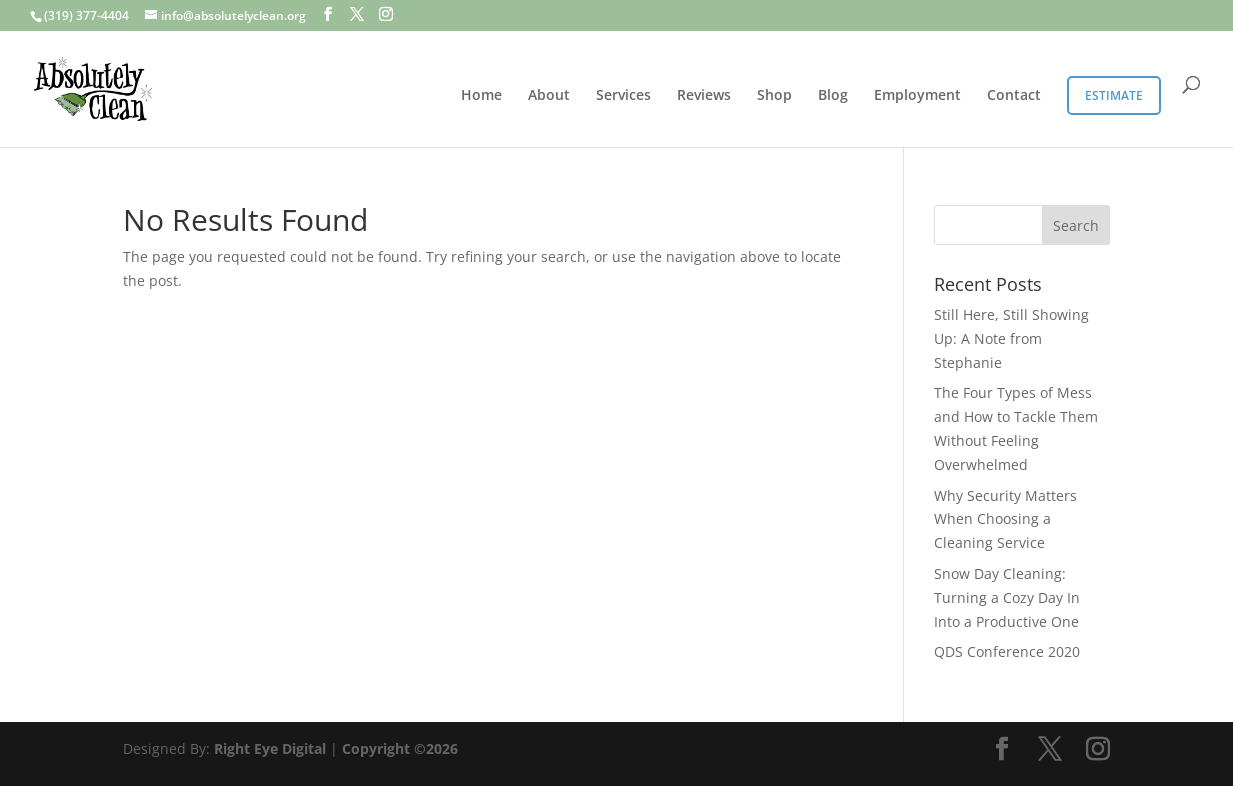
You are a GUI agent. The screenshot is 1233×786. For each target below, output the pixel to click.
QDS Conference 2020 (1007, 651)
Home (481, 96)
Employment (917, 96)
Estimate (1114, 95)
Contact (1014, 96)
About (549, 96)
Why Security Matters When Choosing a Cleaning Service (1005, 519)
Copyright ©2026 (400, 748)
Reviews (704, 96)
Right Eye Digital (270, 748)
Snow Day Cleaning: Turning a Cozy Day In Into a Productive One (1007, 597)
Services (623, 96)
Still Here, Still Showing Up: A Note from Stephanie (1011, 338)
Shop (774, 96)
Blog (833, 96)
